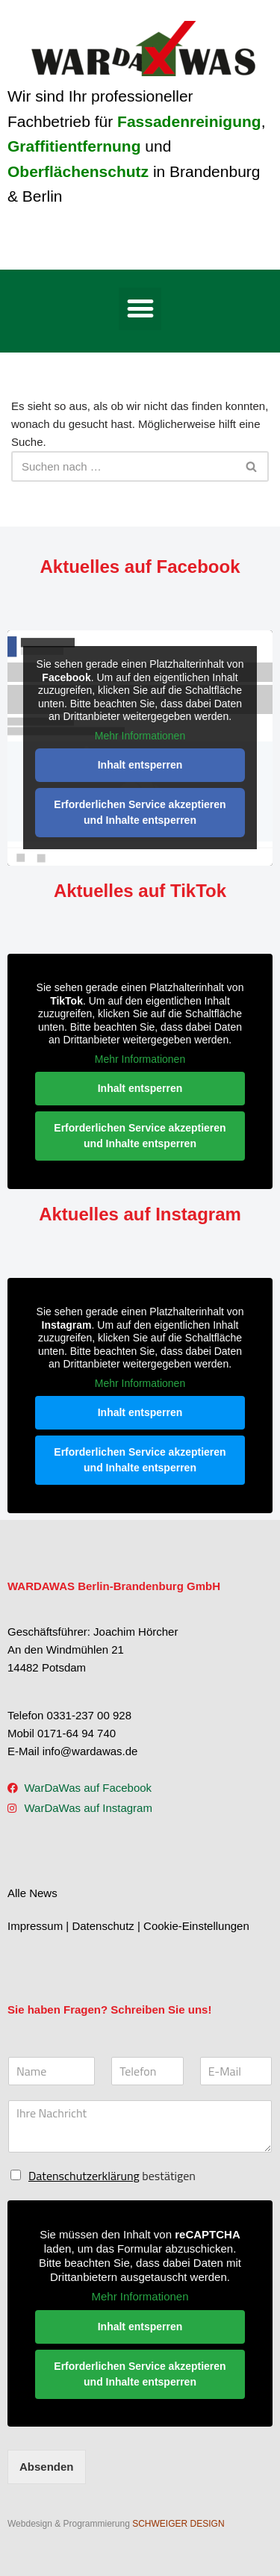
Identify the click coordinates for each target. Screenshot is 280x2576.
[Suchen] (123, 466)
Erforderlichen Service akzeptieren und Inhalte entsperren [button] (139, 812)
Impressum (35, 1925)
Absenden (46, 2466)
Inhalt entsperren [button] (140, 765)
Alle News (32, 1893)
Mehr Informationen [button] (140, 736)
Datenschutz (103, 1925)
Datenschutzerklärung (84, 2176)
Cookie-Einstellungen (196, 1925)
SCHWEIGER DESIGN (178, 2523)
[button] (140, 309)
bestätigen (112, 2176)
